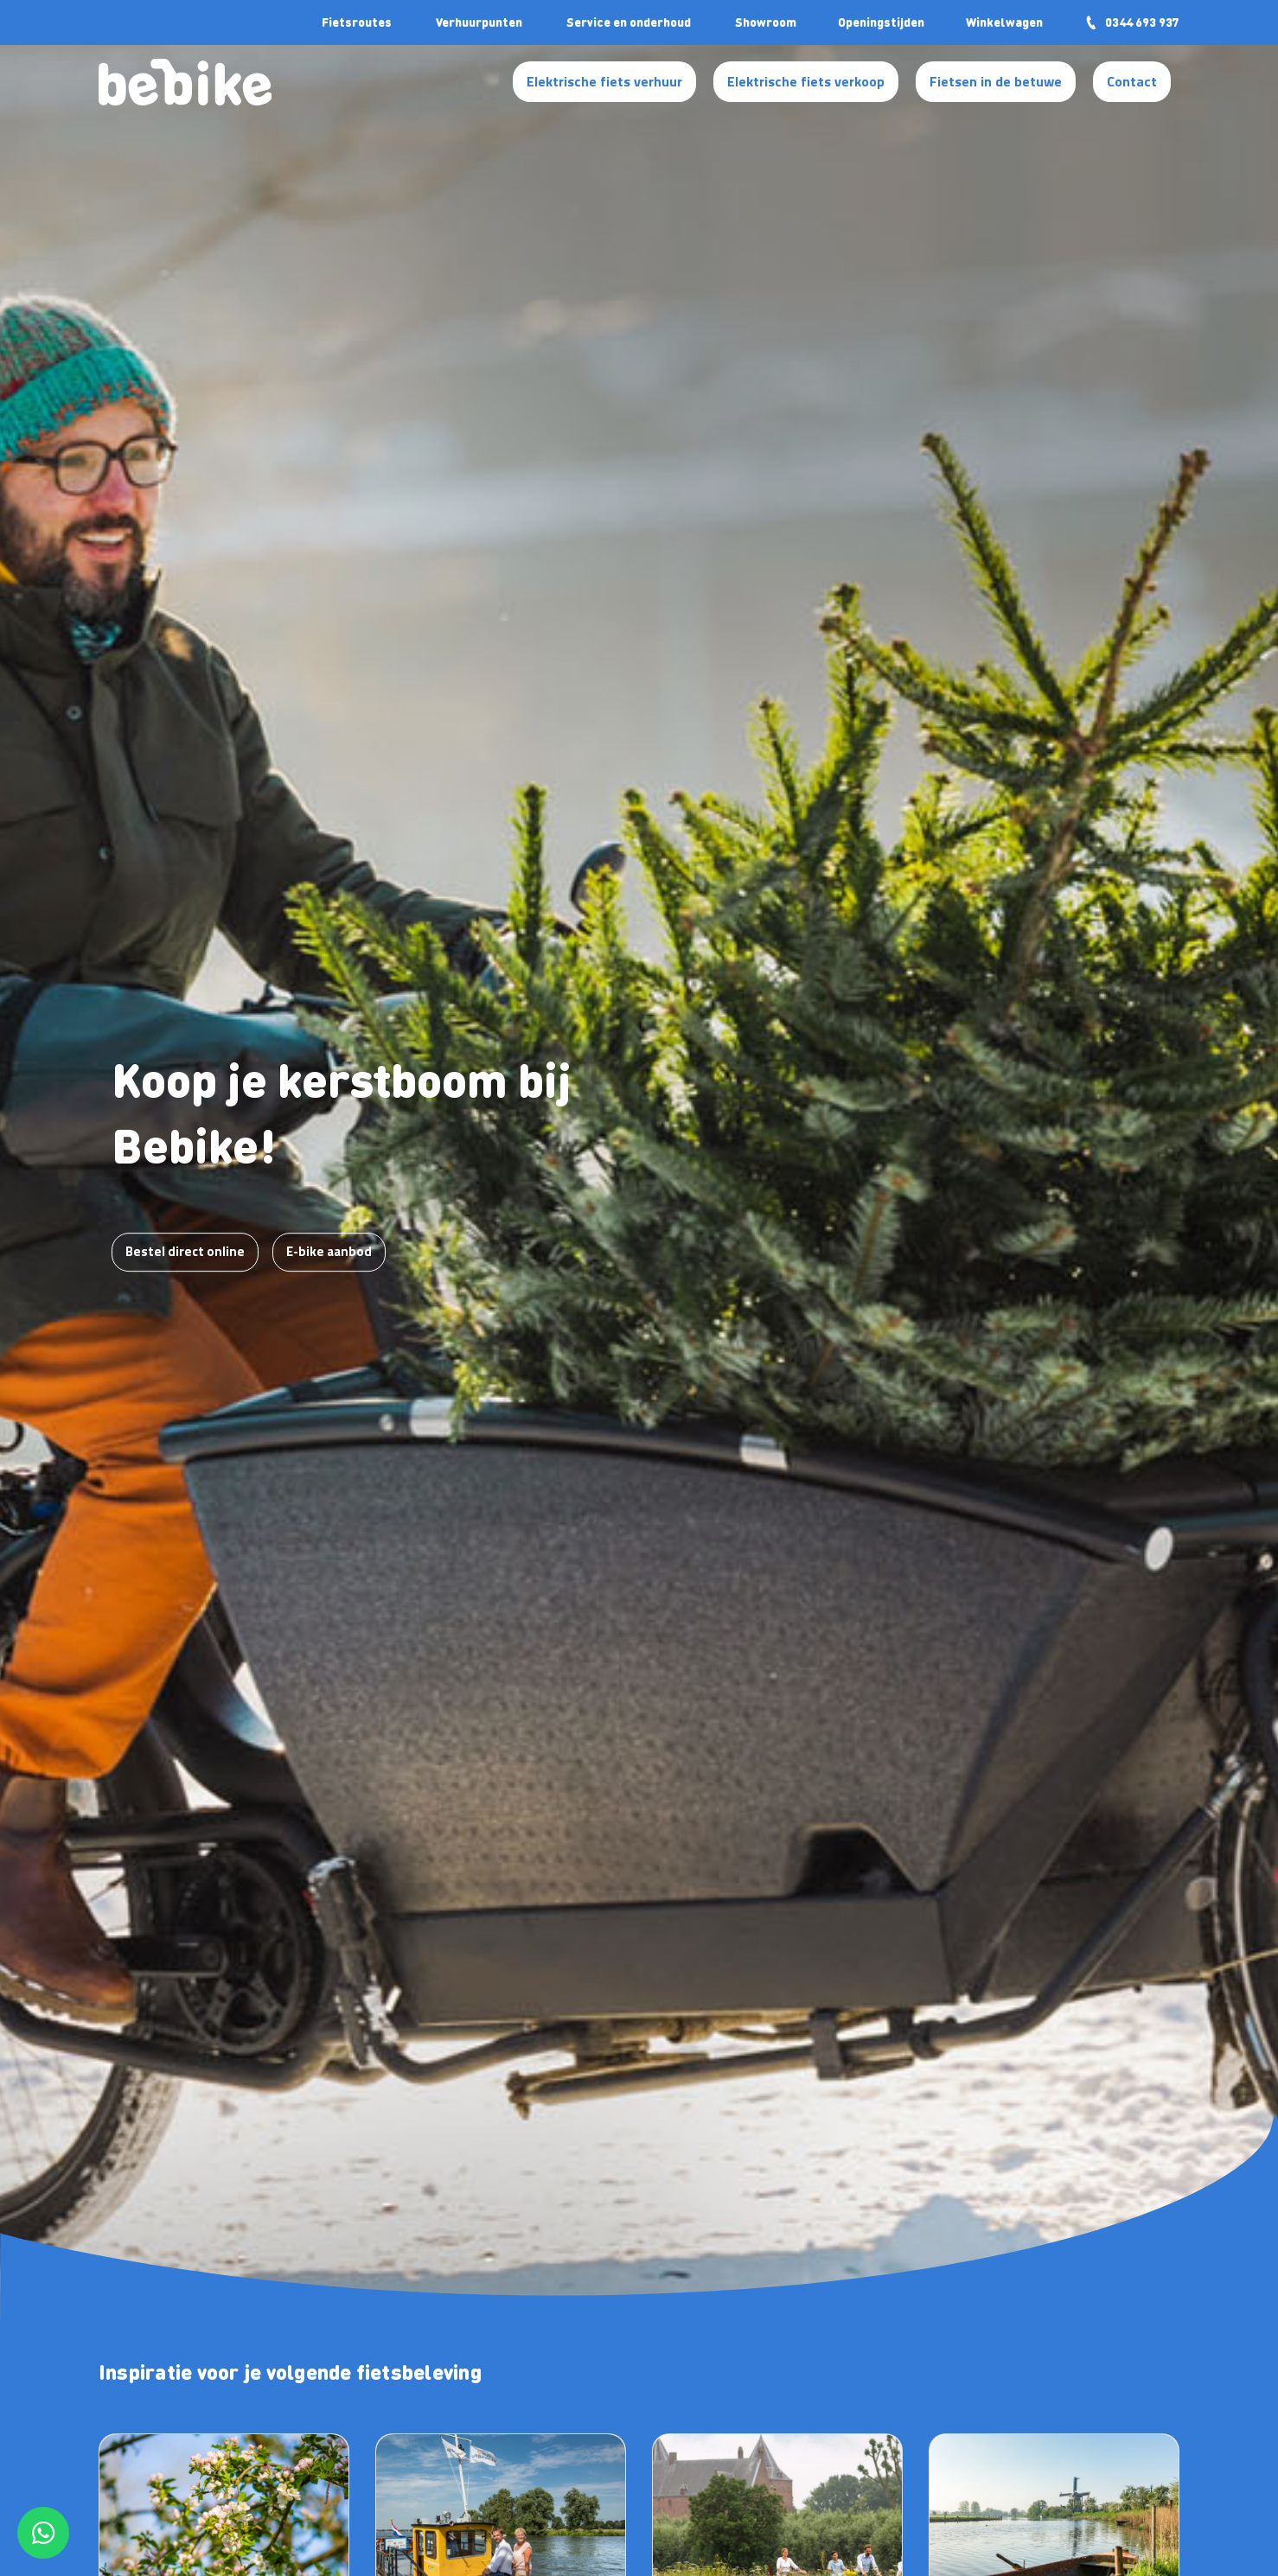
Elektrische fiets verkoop (806, 81)
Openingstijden (881, 21)
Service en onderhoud (628, 21)
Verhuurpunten (479, 21)
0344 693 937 (1131, 21)
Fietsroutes (357, 21)
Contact (1132, 81)
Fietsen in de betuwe (996, 81)
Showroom (765, 21)
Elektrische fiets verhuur (604, 81)
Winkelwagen (1004, 21)
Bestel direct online (185, 1251)
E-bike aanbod (329, 1251)
